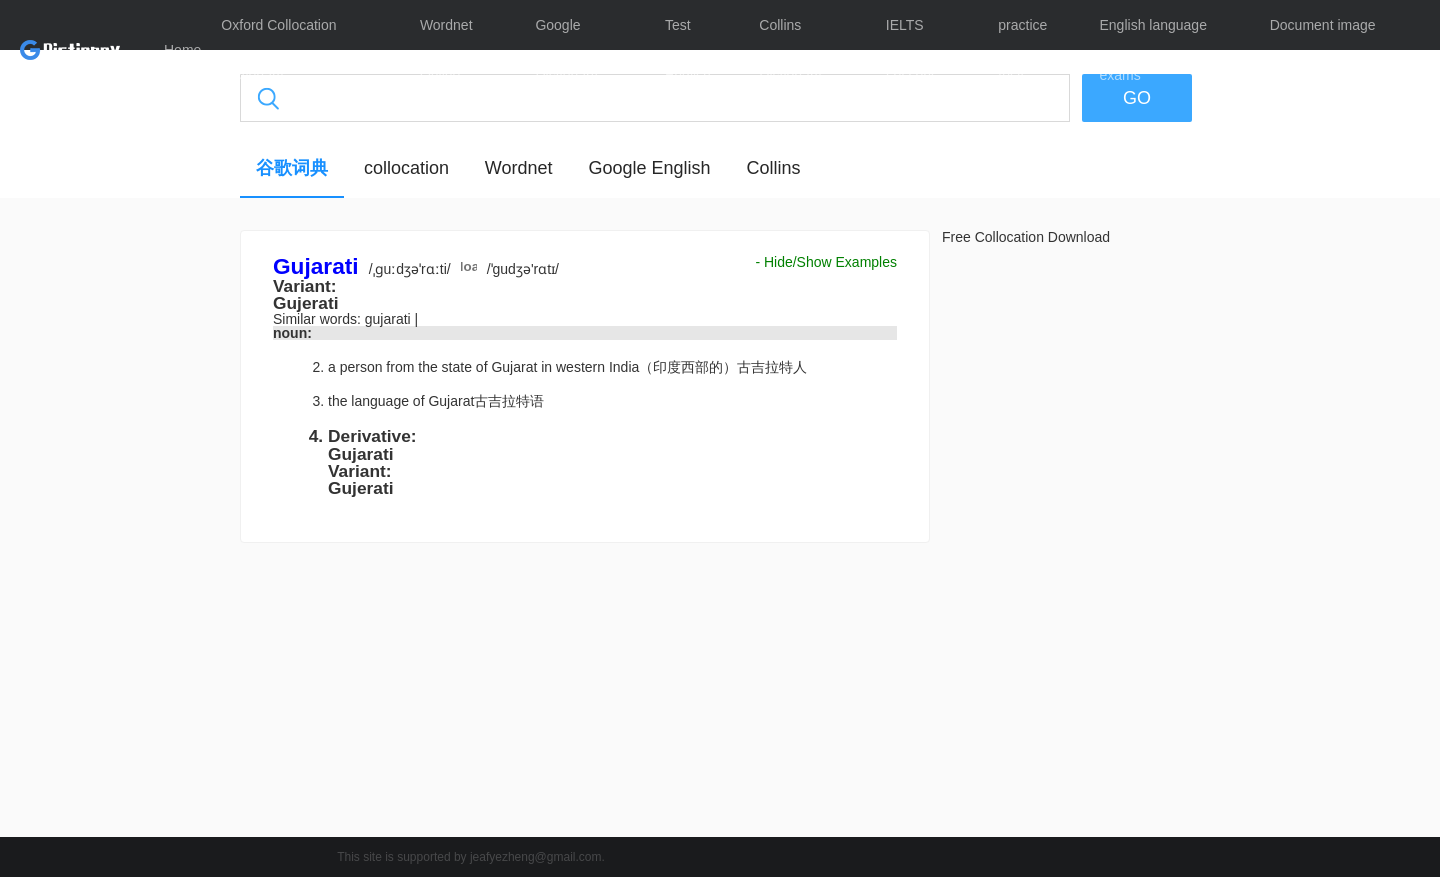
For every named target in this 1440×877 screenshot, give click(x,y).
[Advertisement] (145, 535)
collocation (406, 168)
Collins (773, 168)
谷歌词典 (292, 168)
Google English (649, 168)
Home (182, 50)
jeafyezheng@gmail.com (536, 857)
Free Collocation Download (1026, 237)
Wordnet (519, 168)
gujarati (390, 319)
